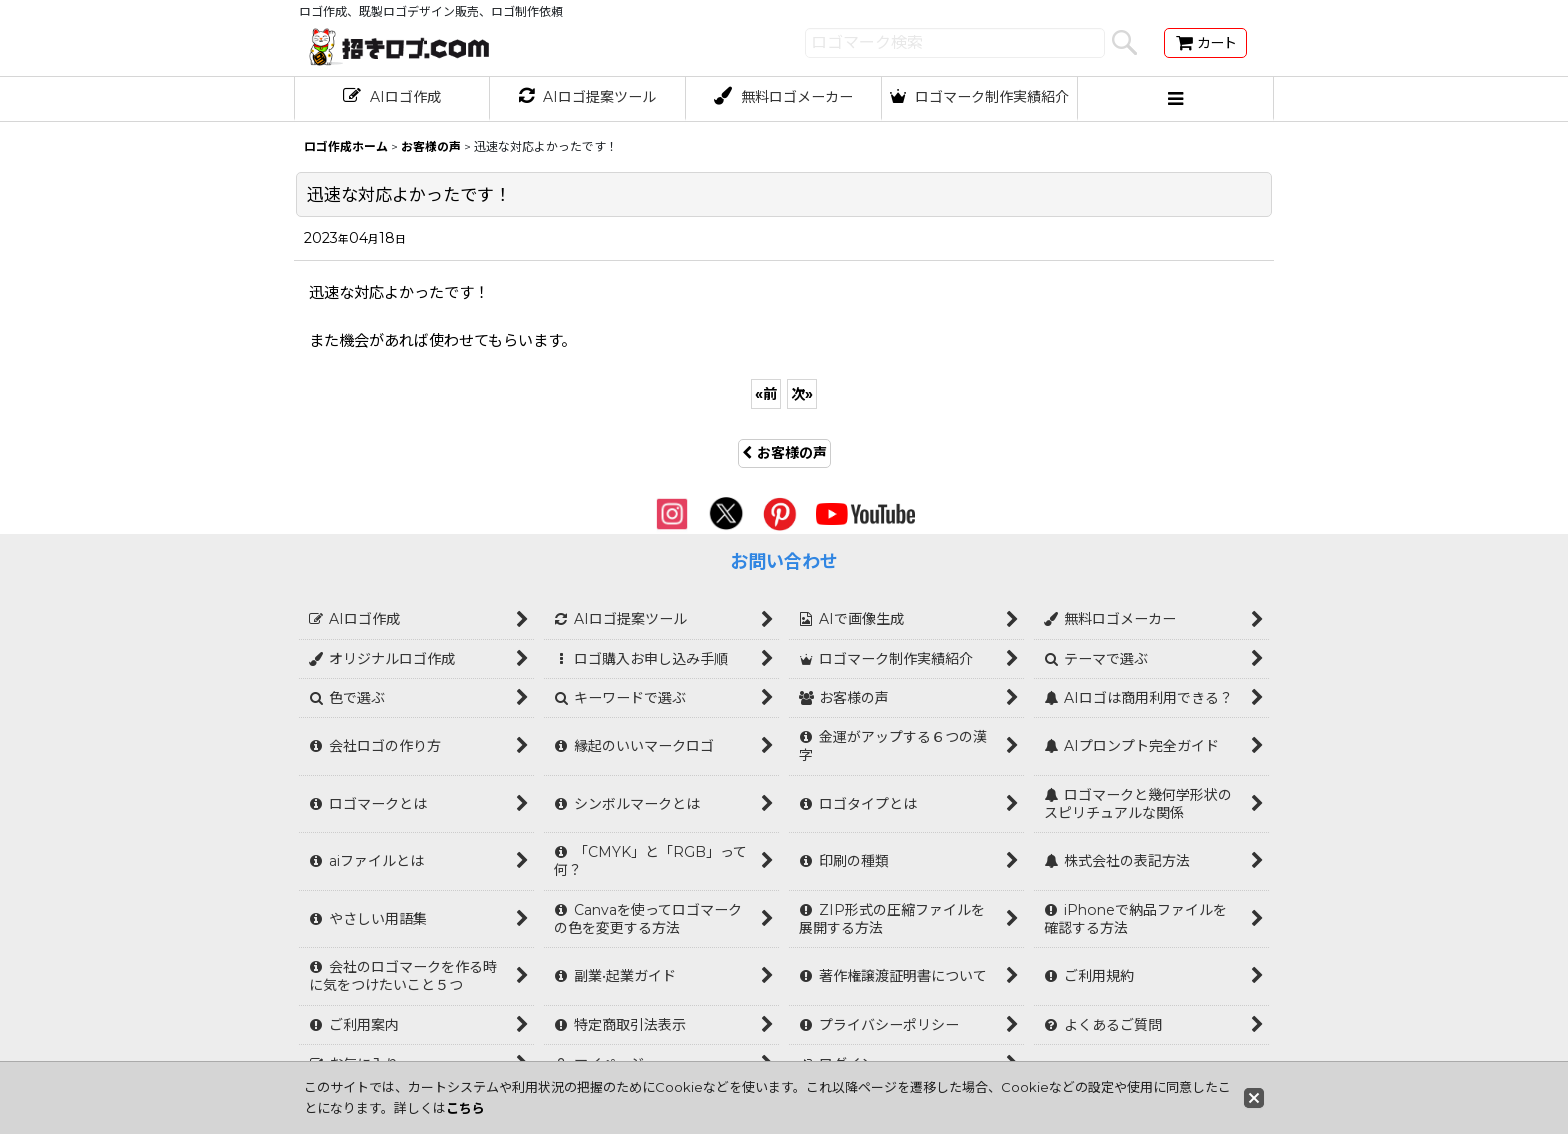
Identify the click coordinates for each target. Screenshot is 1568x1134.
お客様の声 (784, 453)
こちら (465, 1108)
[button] (1176, 99)
